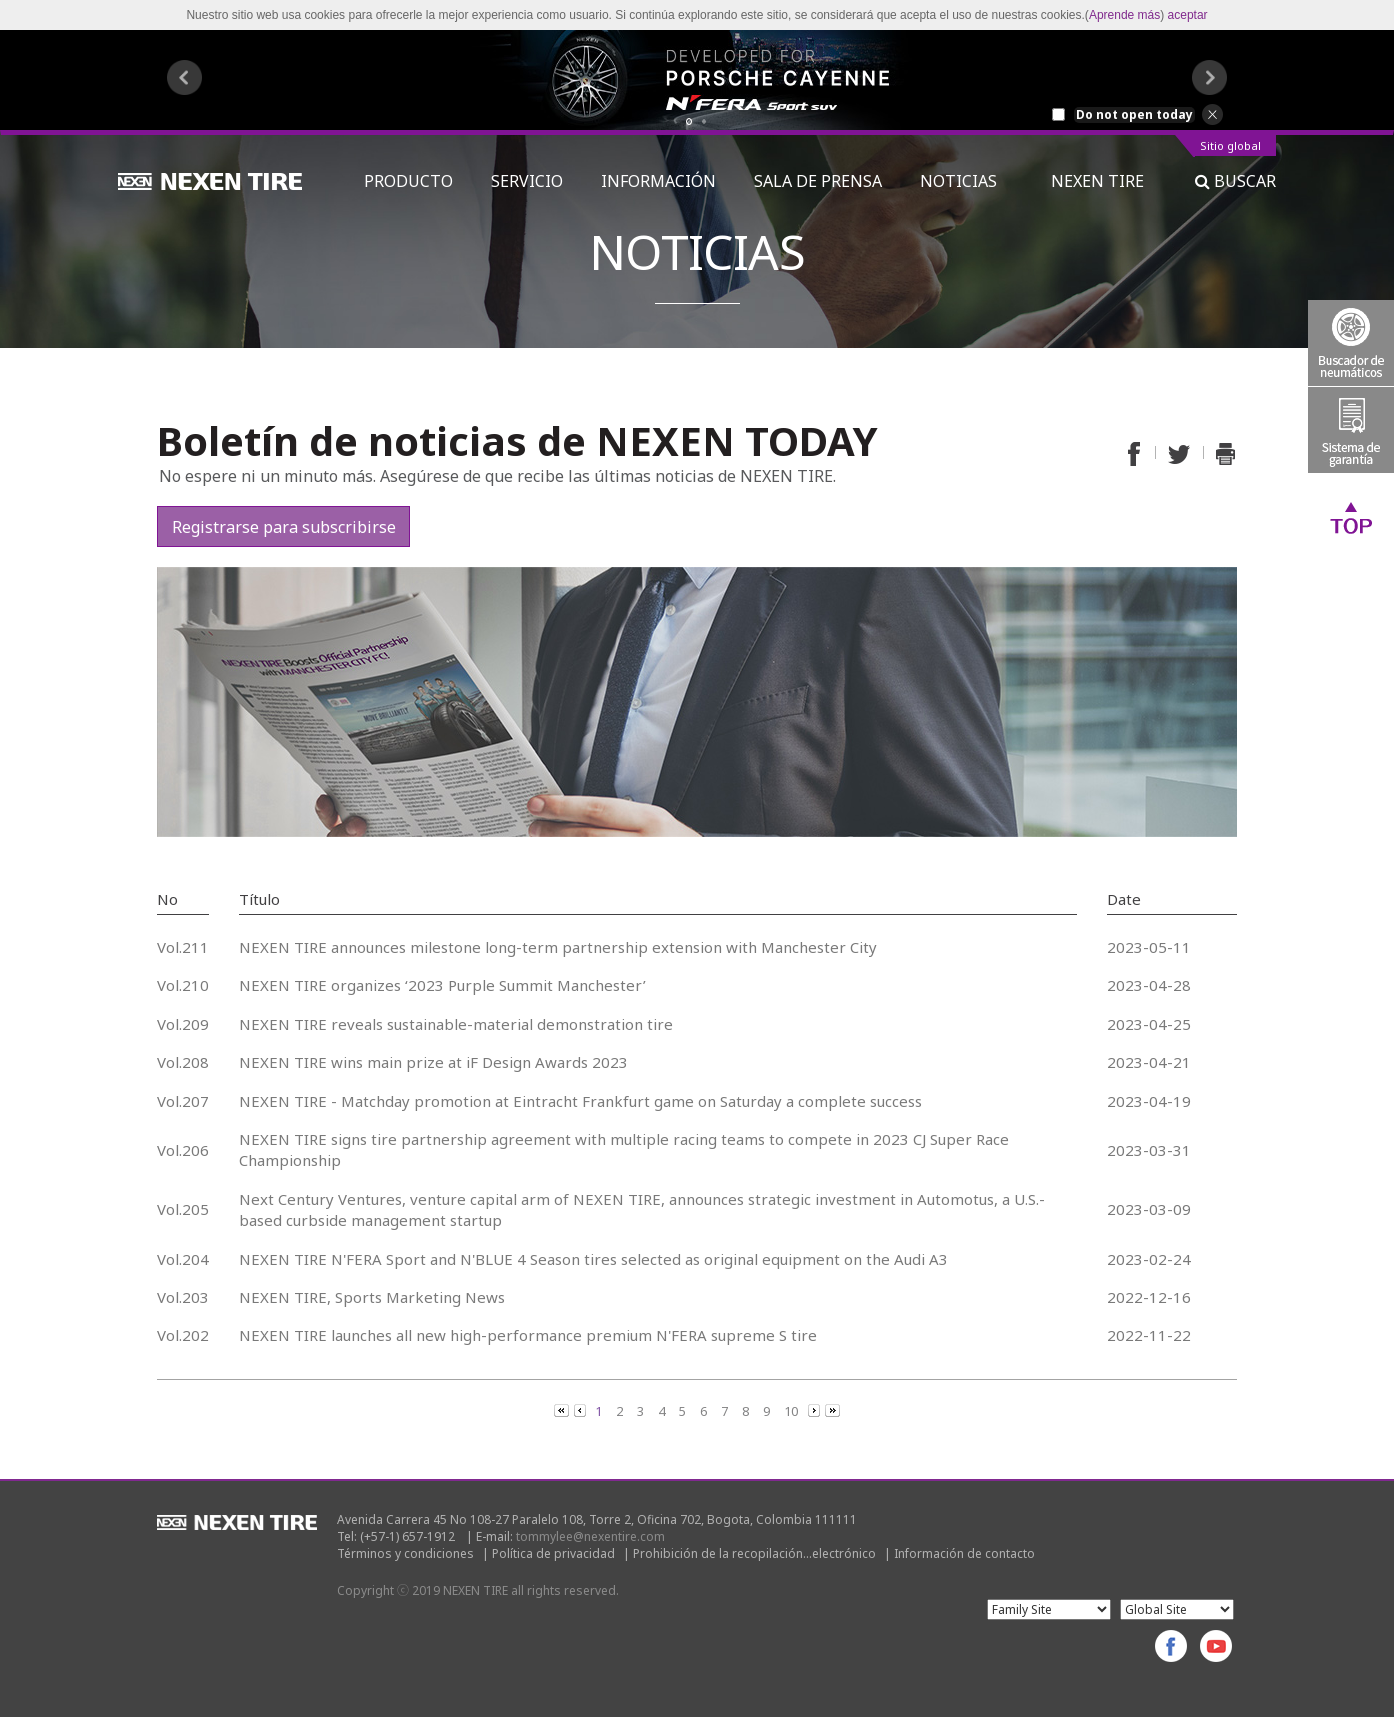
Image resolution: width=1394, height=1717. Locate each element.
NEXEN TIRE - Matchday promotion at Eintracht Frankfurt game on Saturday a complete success (580, 1101)
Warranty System (1351, 430)
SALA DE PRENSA (818, 181)
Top (1351, 517)
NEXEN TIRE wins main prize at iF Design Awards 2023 (433, 1062)
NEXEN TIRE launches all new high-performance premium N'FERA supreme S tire (528, 1335)
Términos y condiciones (405, 1553)
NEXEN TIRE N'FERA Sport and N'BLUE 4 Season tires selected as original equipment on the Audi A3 (593, 1259)
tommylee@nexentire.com (590, 1536)
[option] (697, 80)
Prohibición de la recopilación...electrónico (754, 1553)
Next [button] (1209, 77)
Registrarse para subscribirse (284, 527)
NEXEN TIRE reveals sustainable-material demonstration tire (456, 1024)
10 (791, 1411)
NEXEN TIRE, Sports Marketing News (372, 1297)
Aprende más (1124, 15)
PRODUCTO (408, 181)
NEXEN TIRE (1097, 181)
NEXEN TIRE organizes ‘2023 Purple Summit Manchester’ (442, 985)
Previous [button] (184, 77)
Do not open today (1134, 115)
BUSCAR (1235, 181)
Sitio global (1230, 146)
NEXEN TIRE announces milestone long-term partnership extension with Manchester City (558, 947)
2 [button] (704, 121)
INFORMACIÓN (658, 181)
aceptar (1188, 15)
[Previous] (563, 1410)
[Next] (815, 1410)
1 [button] (689, 121)
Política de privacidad (553, 1553)
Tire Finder (1351, 343)
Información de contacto (964, 1553)
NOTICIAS (966, 181)
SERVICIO (527, 181)
